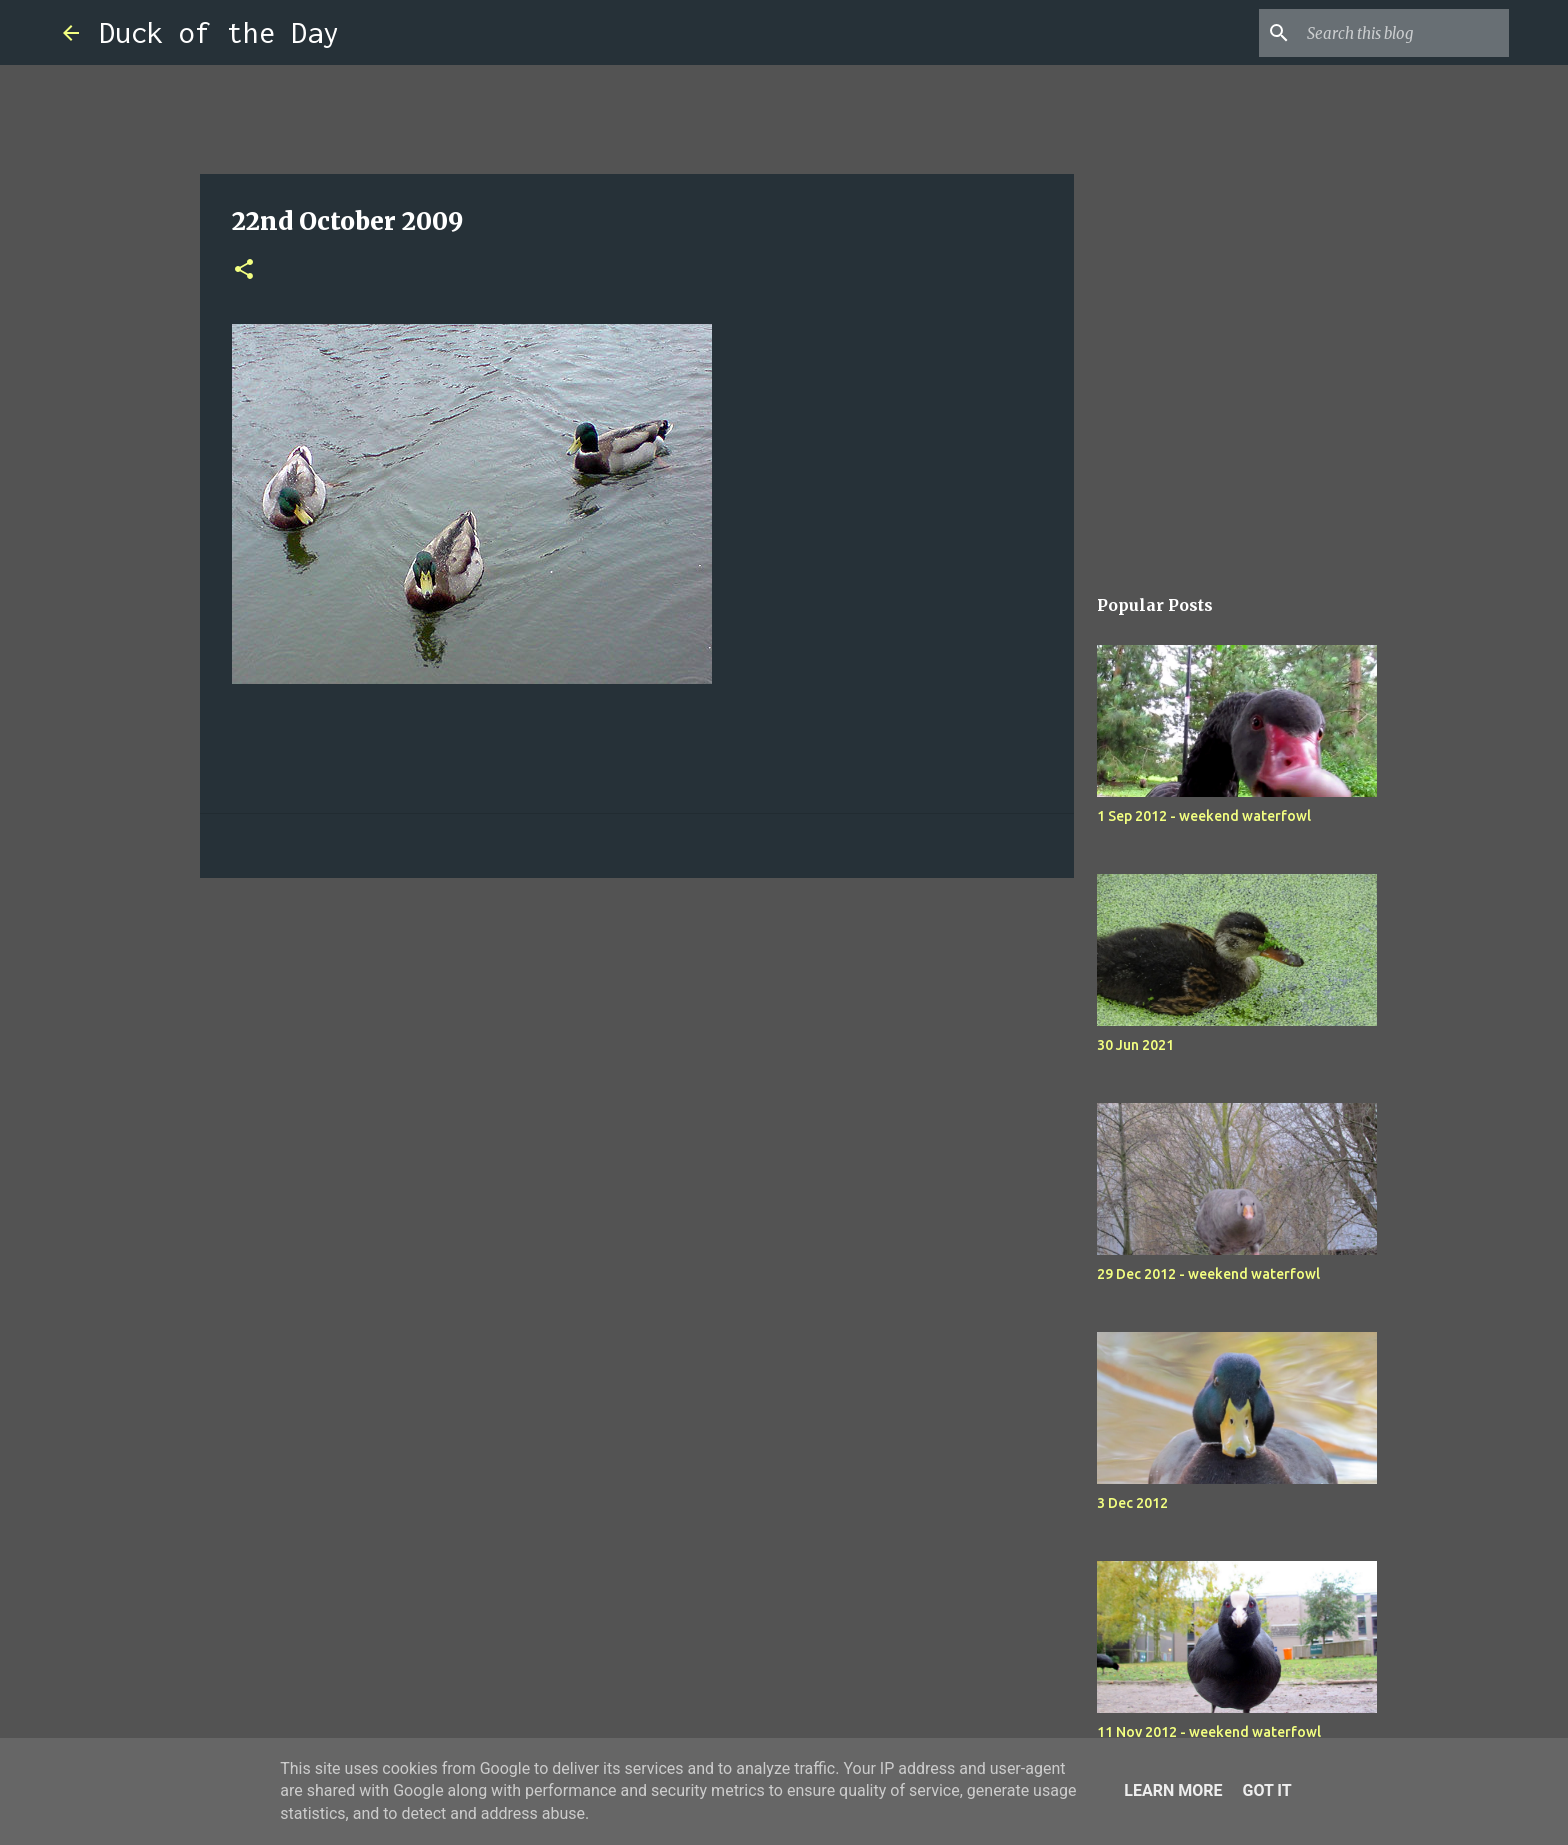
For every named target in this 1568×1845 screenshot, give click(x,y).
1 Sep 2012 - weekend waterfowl (1204, 816)
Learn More (1173, 1790)
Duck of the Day (219, 32)
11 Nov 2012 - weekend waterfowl (1209, 1732)
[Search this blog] (1404, 33)
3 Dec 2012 (1132, 1503)
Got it (1266, 1790)
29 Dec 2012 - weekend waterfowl (1208, 1274)
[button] (244, 270)
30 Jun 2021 (1135, 1045)
